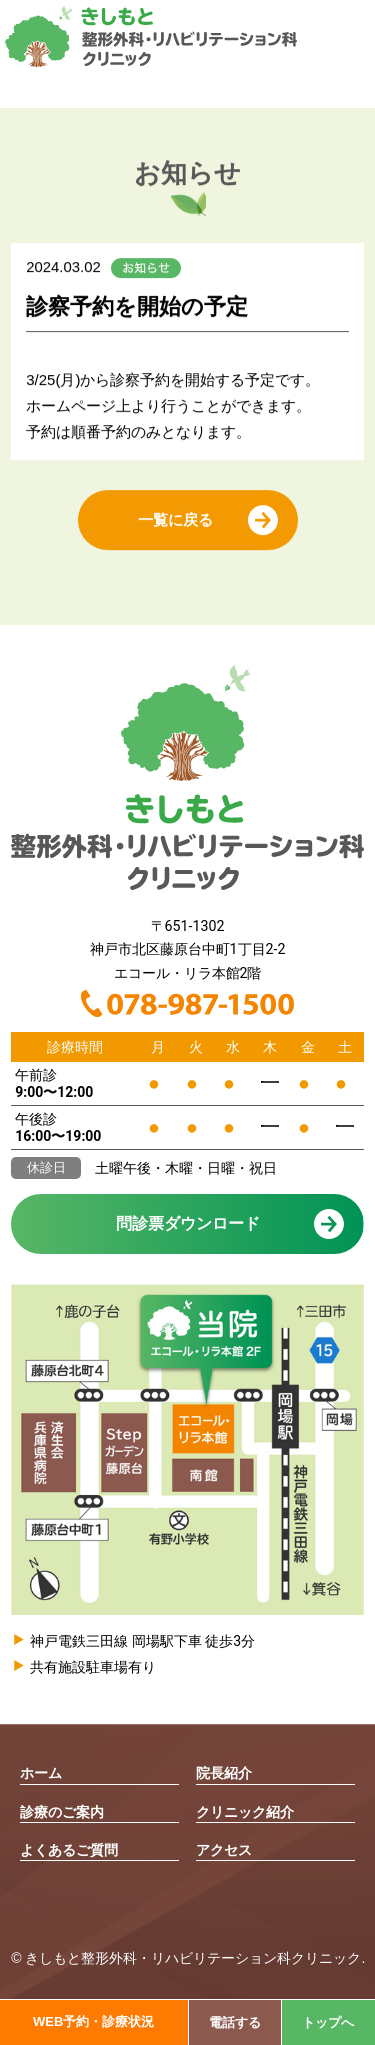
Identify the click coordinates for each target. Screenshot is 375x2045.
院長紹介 (224, 1773)
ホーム (41, 1773)
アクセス (224, 1850)
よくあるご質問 (69, 1850)
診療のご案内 (62, 1812)
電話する (235, 2022)
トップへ (328, 2022)
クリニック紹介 (245, 1812)
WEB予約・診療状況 (93, 2021)
